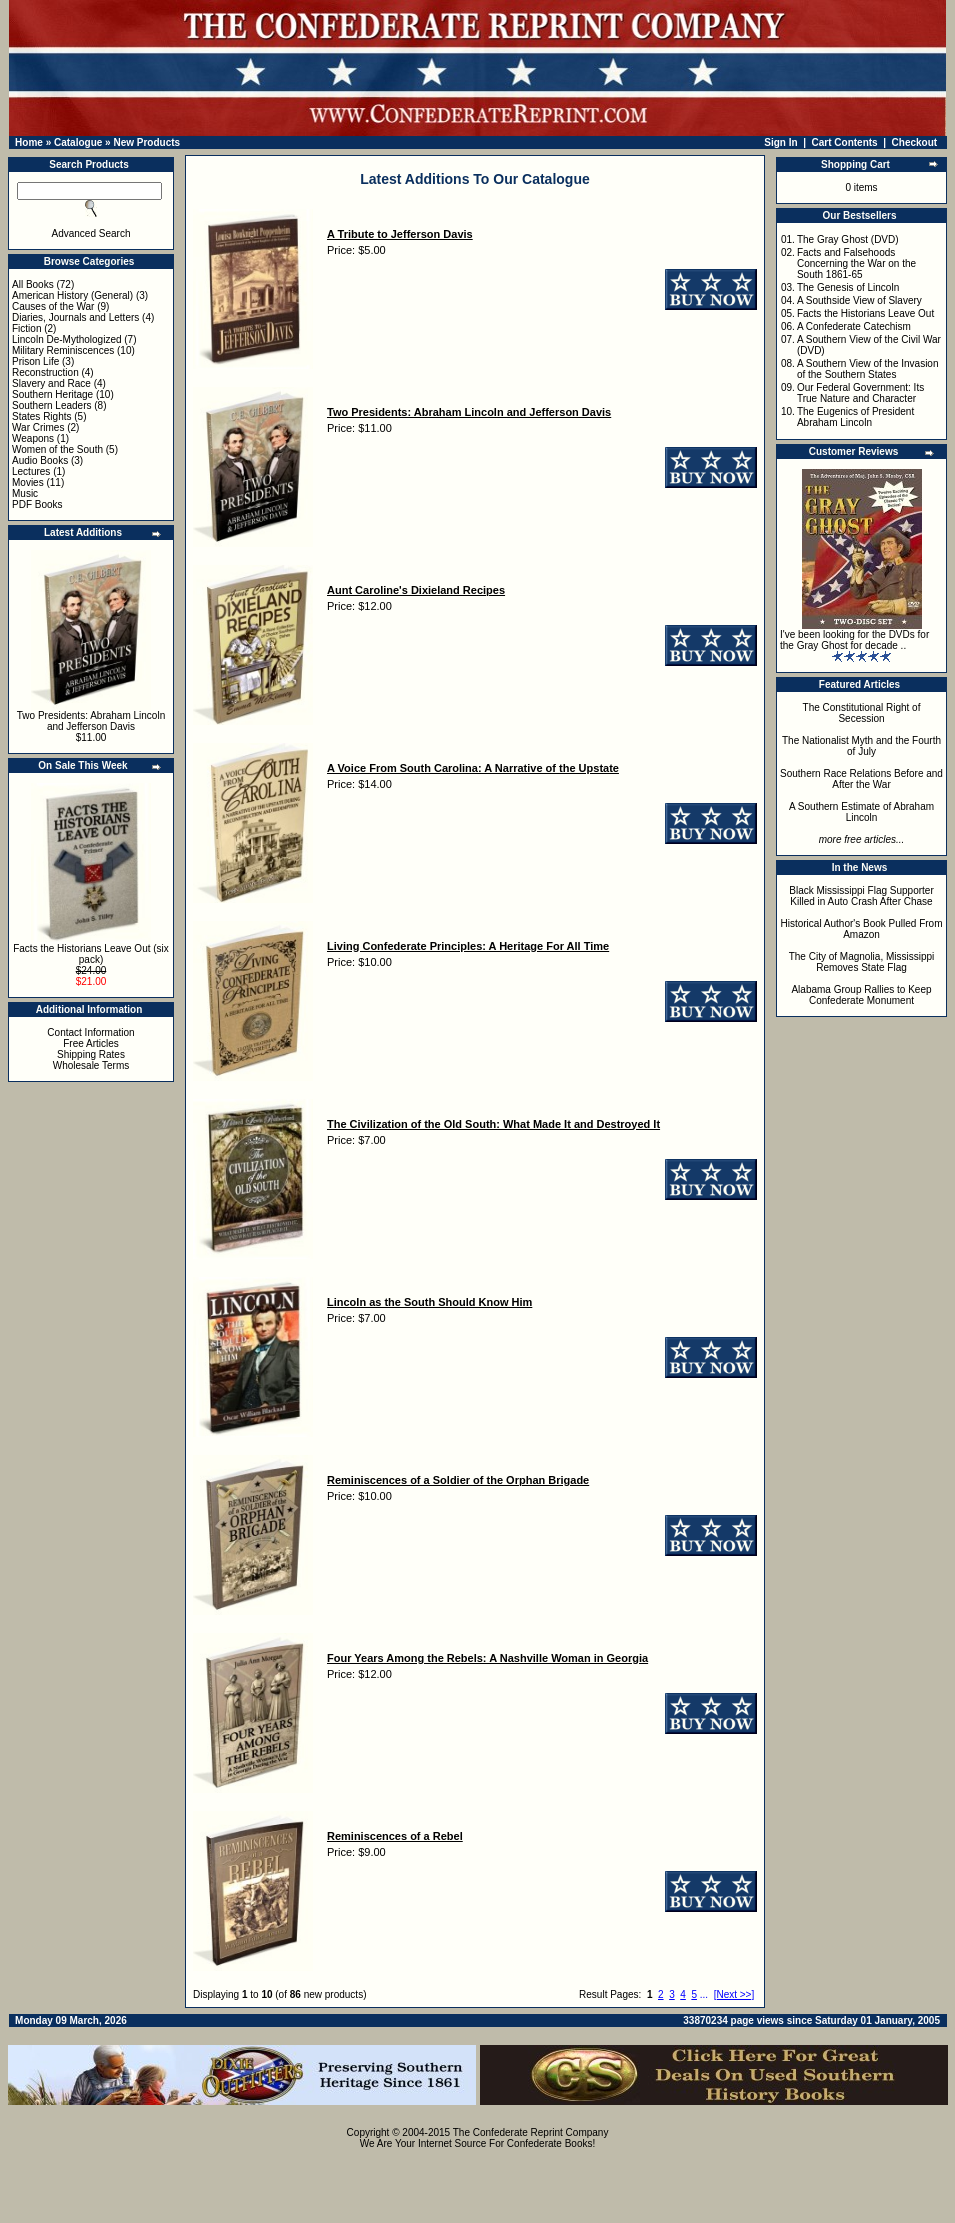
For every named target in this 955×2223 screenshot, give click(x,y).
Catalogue (78, 142)
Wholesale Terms (91, 1065)
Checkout (915, 142)
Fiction (26, 328)
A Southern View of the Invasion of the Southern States (868, 369)
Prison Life (35, 361)
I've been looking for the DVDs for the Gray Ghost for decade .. (854, 640)
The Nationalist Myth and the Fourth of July (861, 746)
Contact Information (90, 1032)
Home (29, 142)
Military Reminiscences (63, 350)
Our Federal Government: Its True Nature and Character (860, 393)
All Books (33, 284)
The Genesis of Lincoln (848, 287)
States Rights (41, 416)
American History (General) (72, 295)
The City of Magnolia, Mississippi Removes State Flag (862, 962)
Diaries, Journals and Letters (75, 317)
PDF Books (37, 504)
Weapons (33, 438)
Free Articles (91, 1043)
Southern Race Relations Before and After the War (861, 779)
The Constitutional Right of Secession (862, 713)
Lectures (31, 471)
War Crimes (38, 427)
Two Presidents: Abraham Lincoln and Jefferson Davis (91, 721)
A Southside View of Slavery (859, 300)
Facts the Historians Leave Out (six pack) (91, 954)
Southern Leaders (52, 405)
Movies (28, 482)
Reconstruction (45, 372)
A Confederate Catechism (854, 326)
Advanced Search (91, 233)
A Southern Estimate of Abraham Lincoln (861, 812)
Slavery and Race (51, 383)
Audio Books (40, 460)
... (704, 1994)
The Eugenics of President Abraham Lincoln (855, 417)
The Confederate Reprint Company (531, 2132)
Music (25, 493)
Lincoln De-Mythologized (67, 339)
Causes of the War (53, 306)
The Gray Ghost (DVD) (848, 239)
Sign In (780, 142)
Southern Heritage (52, 394)
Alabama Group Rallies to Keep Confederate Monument (861, 995)
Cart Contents (845, 142)
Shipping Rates (91, 1054)
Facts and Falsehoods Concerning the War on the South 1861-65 (856, 263)
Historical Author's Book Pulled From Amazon (862, 929)
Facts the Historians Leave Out (865, 313)
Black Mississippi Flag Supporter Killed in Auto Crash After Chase (861, 896)
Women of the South (57, 449)
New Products (146, 142)
